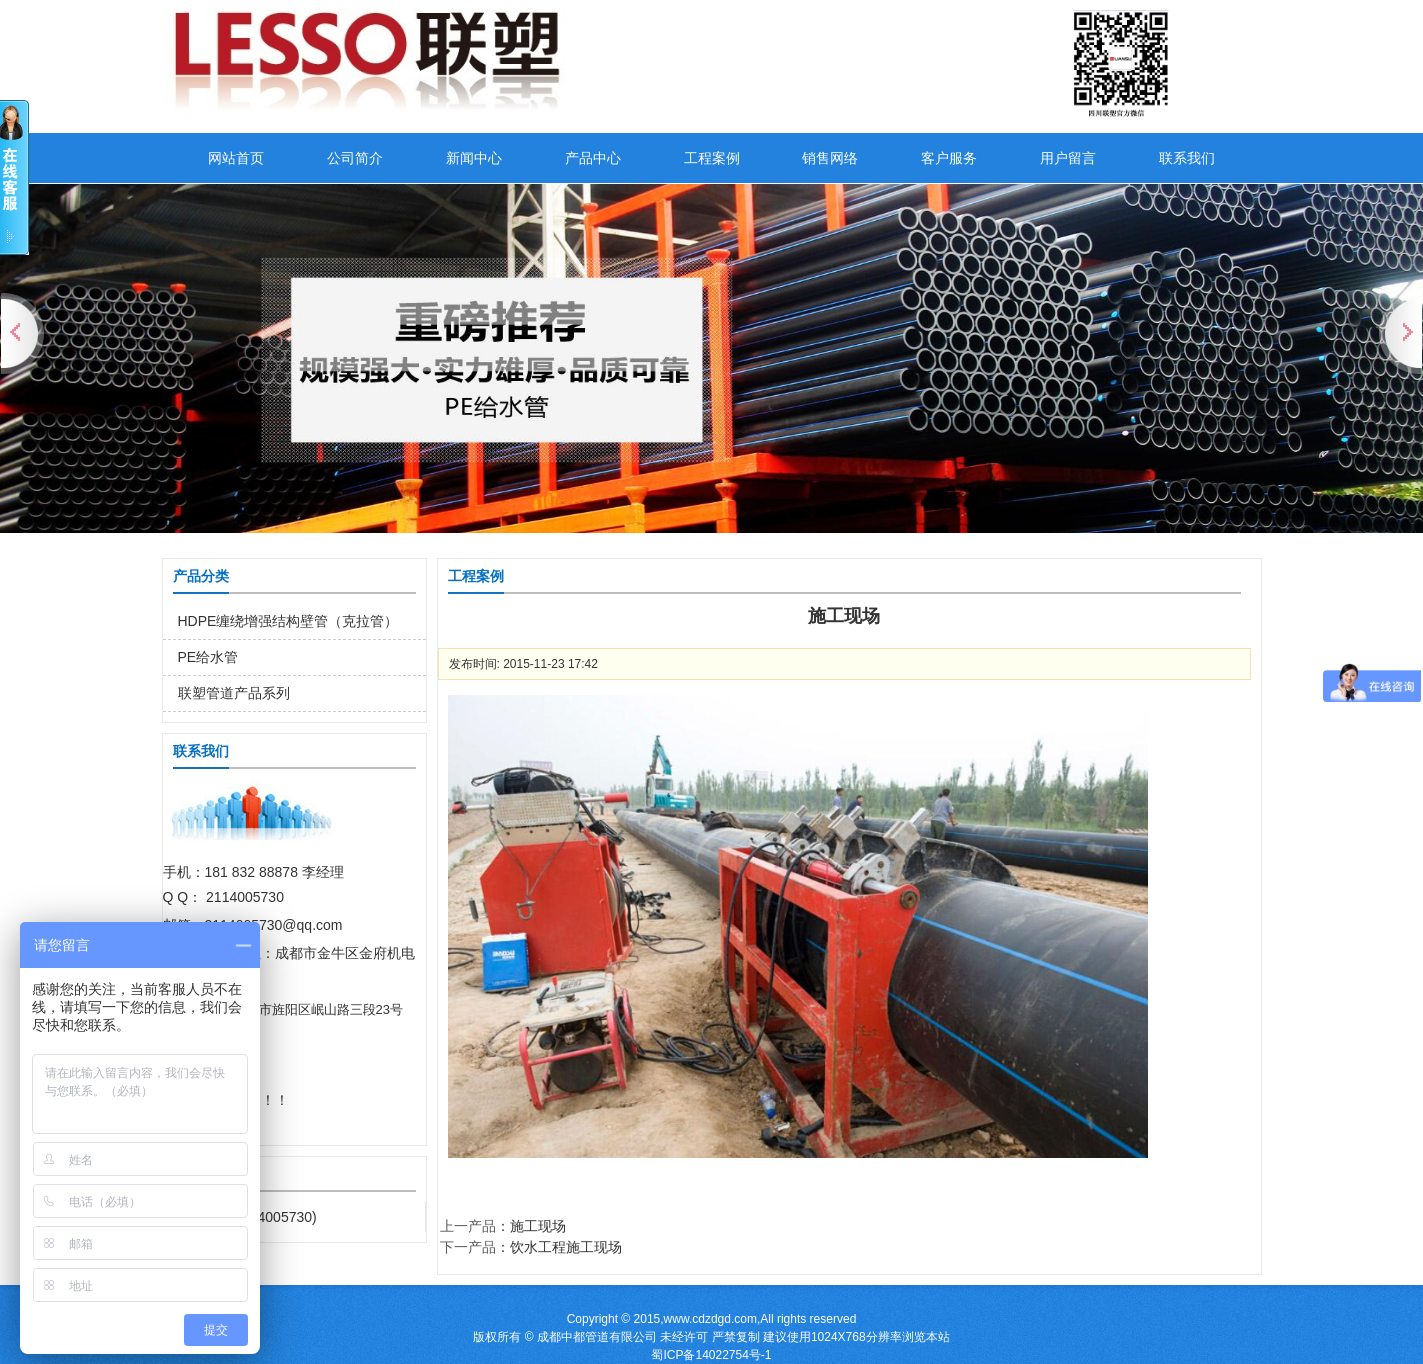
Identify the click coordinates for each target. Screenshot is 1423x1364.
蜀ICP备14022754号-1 (711, 1355)
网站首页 (236, 158)
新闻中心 (474, 158)
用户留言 (1068, 158)
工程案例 (712, 158)
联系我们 (1187, 158)
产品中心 (593, 158)
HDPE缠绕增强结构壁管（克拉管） (288, 621)
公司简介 (355, 158)
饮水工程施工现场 (566, 1247)
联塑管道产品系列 (234, 693)
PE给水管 (208, 657)
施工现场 (538, 1226)
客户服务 (949, 158)
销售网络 (830, 158)
